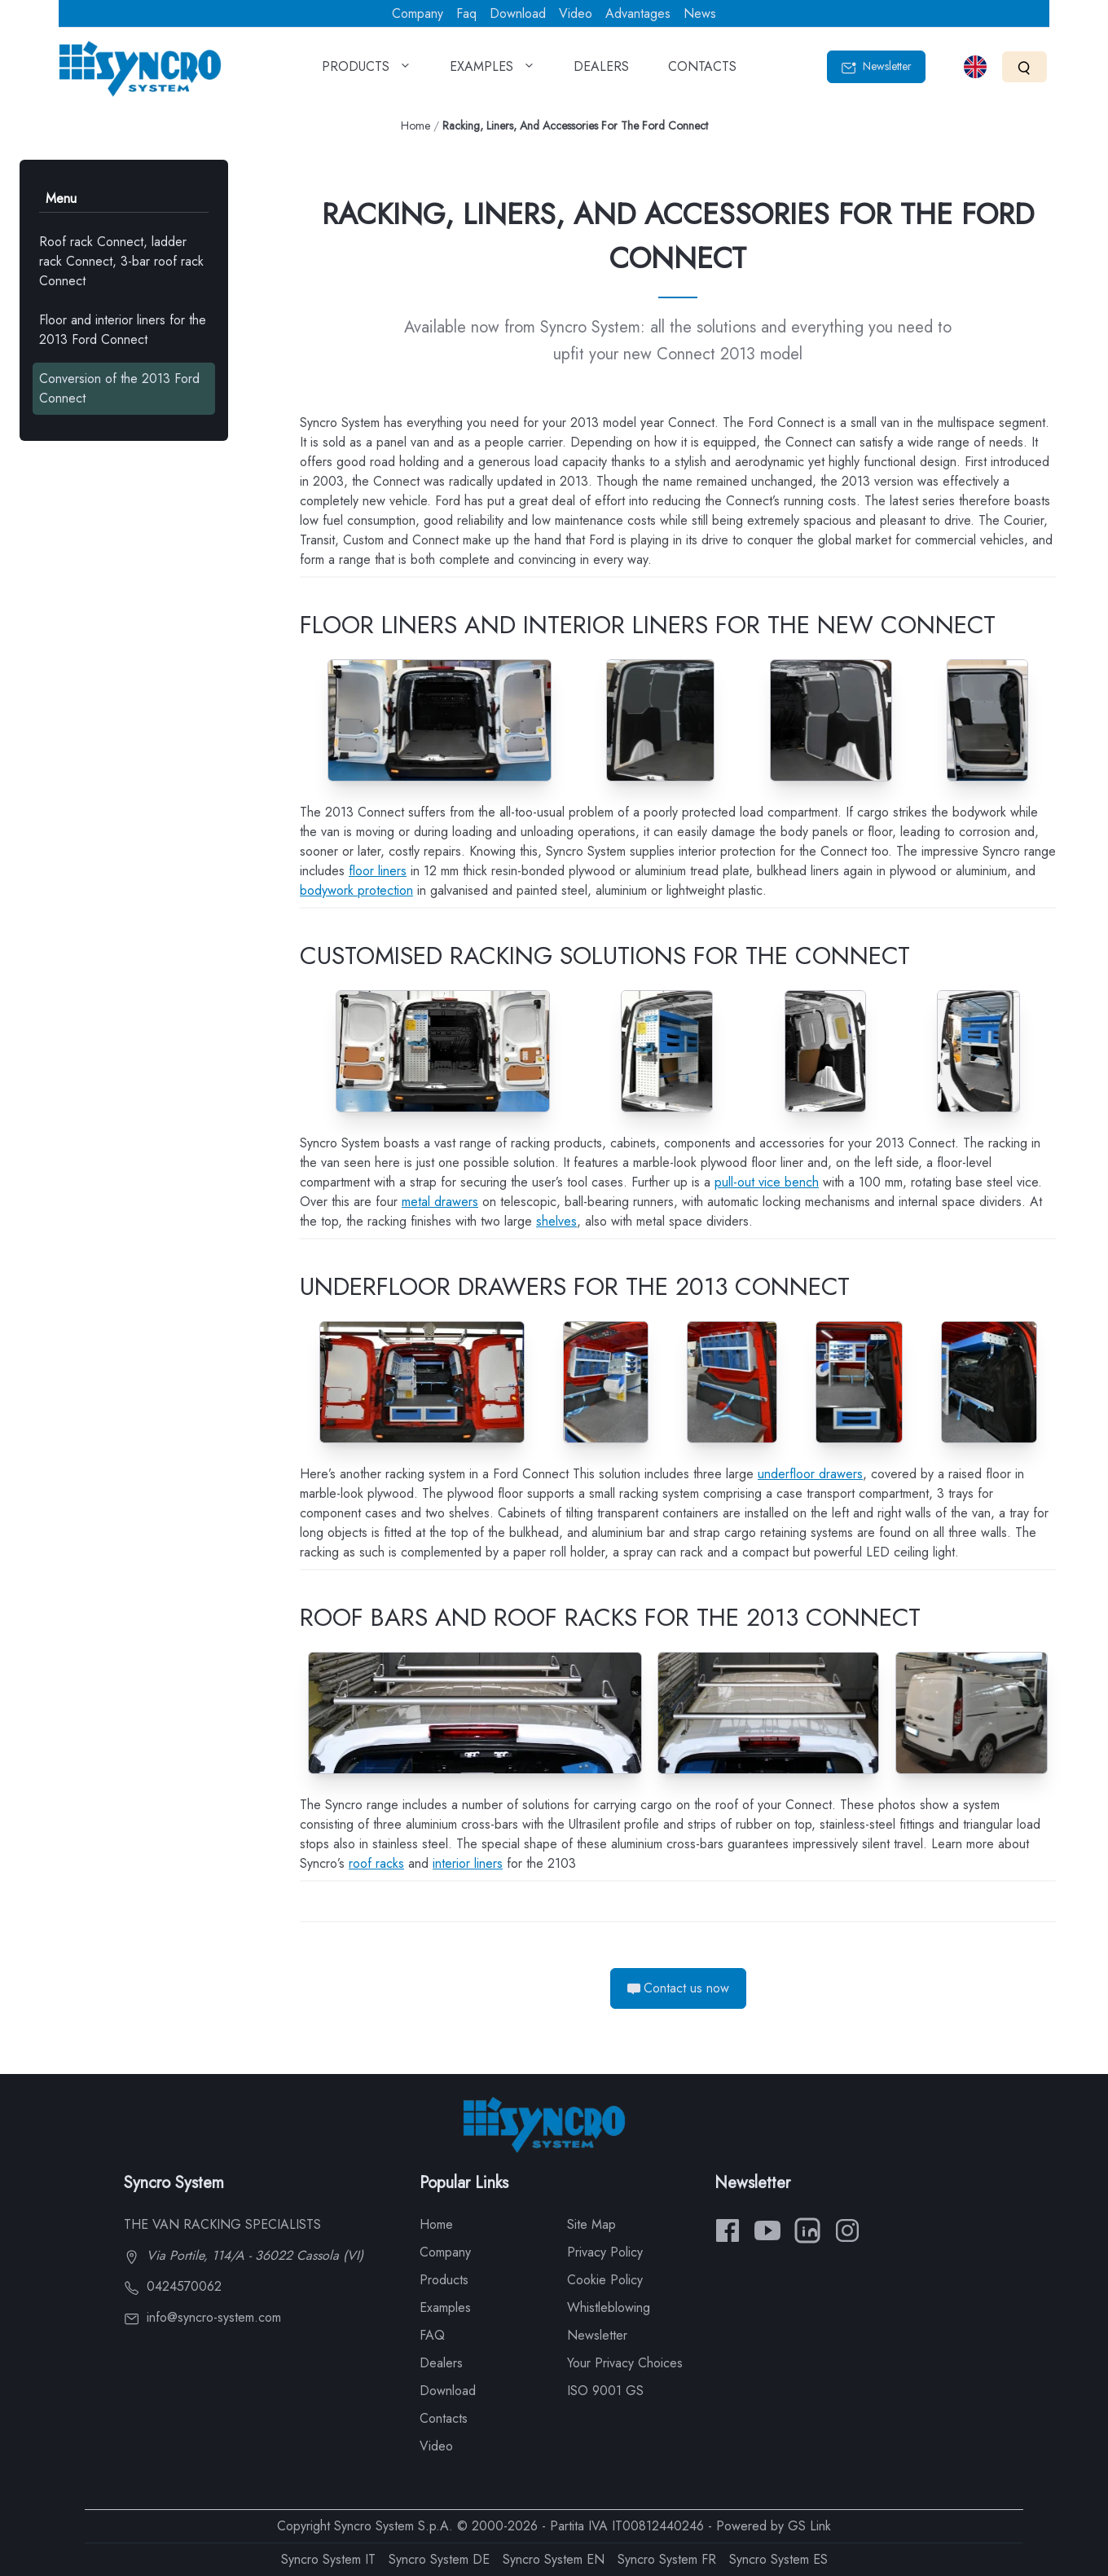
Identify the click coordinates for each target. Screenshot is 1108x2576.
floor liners (378, 870)
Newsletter (876, 66)
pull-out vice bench (766, 1182)
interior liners (468, 1863)
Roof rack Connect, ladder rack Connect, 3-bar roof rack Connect (121, 261)
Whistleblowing (608, 2307)
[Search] (1024, 66)
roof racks (376, 1863)
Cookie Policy (605, 2279)
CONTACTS (702, 71)
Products (444, 2279)
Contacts (444, 2418)
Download (518, 13)
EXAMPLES (492, 71)
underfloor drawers (810, 1473)
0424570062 (173, 2286)
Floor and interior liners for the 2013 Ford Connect (122, 329)
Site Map (591, 2224)
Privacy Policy (605, 2252)
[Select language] (975, 67)
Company (417, 13)
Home (415, 125)
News (700, 13)
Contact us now (678, 1988)
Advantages (638, 13)
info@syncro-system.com (202, 2317)
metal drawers (440, 1201)
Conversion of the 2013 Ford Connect (119, 388)
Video (575, 13)
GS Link (809, 2526)
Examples (445, 2307)
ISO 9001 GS (605, 2390)
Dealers (441, 2363)
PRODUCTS (366, 71)
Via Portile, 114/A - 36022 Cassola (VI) (243, 2255)
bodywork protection (356, 890)
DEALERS (601, 71)
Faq (466, 13)
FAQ (432, 2335)
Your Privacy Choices (625, 2363)
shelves (556, 1221)
